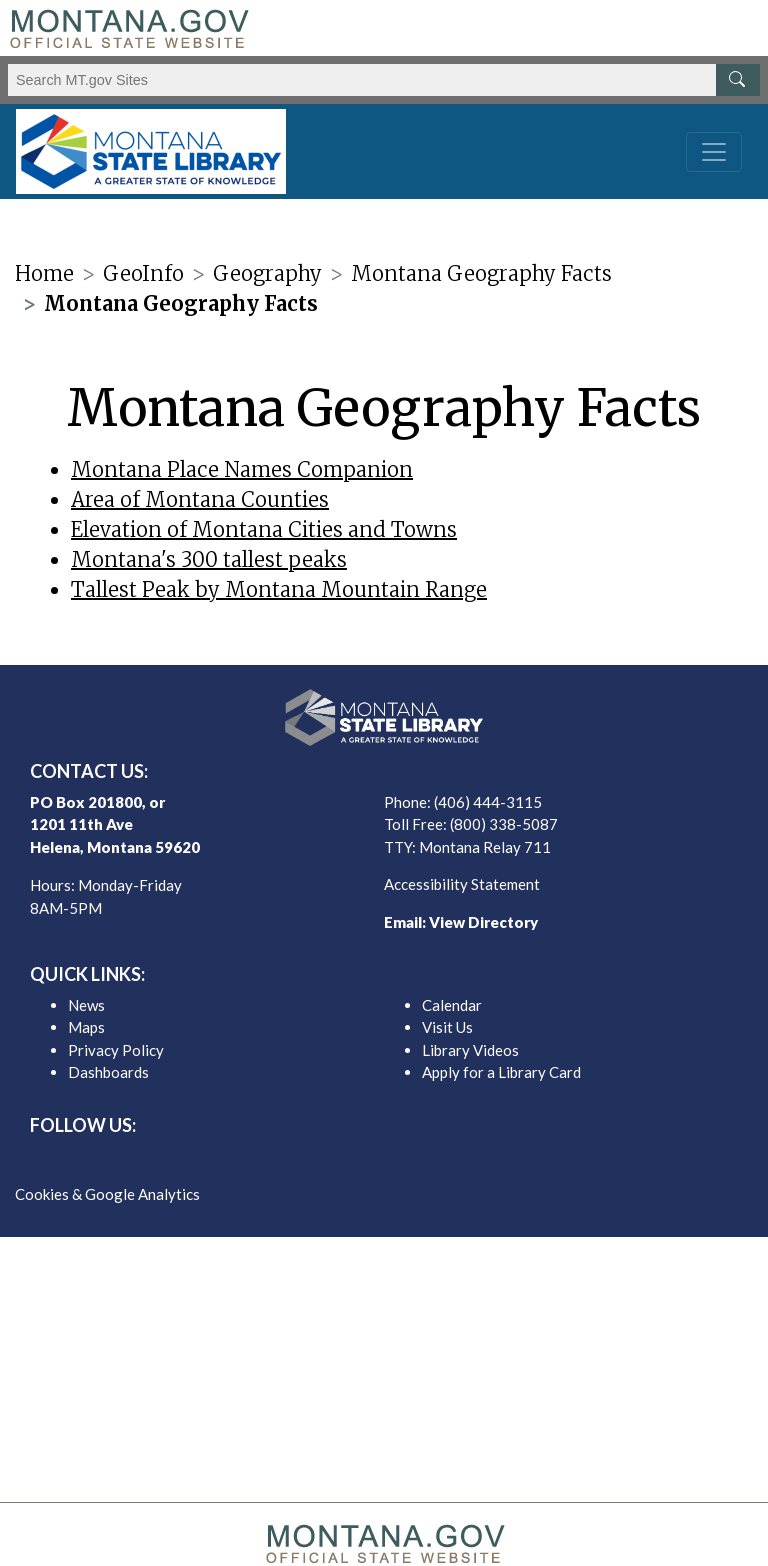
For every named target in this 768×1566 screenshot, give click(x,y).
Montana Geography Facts (481, 273)
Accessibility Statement (462, 884)
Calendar (452, 1005)
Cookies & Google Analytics (107, 1194)
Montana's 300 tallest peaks (209, 559)
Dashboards (108, 1072)
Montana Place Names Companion (242, 469)
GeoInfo (143, 273)
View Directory (483, 922)
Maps (86, 1027)
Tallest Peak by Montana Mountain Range (279, 589)
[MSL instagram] (400, 1160)
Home (44, 273)
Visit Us (447, 1027)
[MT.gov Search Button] (738, 80)
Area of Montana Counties (200, 499)
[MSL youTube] (432, 1160)
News (86, 1005)
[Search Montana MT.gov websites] (384, 80)
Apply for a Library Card (501, 1072)
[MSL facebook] (336, 1160)
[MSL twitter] (368, 1160)
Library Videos (470, 1050)
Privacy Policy (116, 1050)
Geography (267, 273)
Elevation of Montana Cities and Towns (264, 529)
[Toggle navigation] (714, 152)
